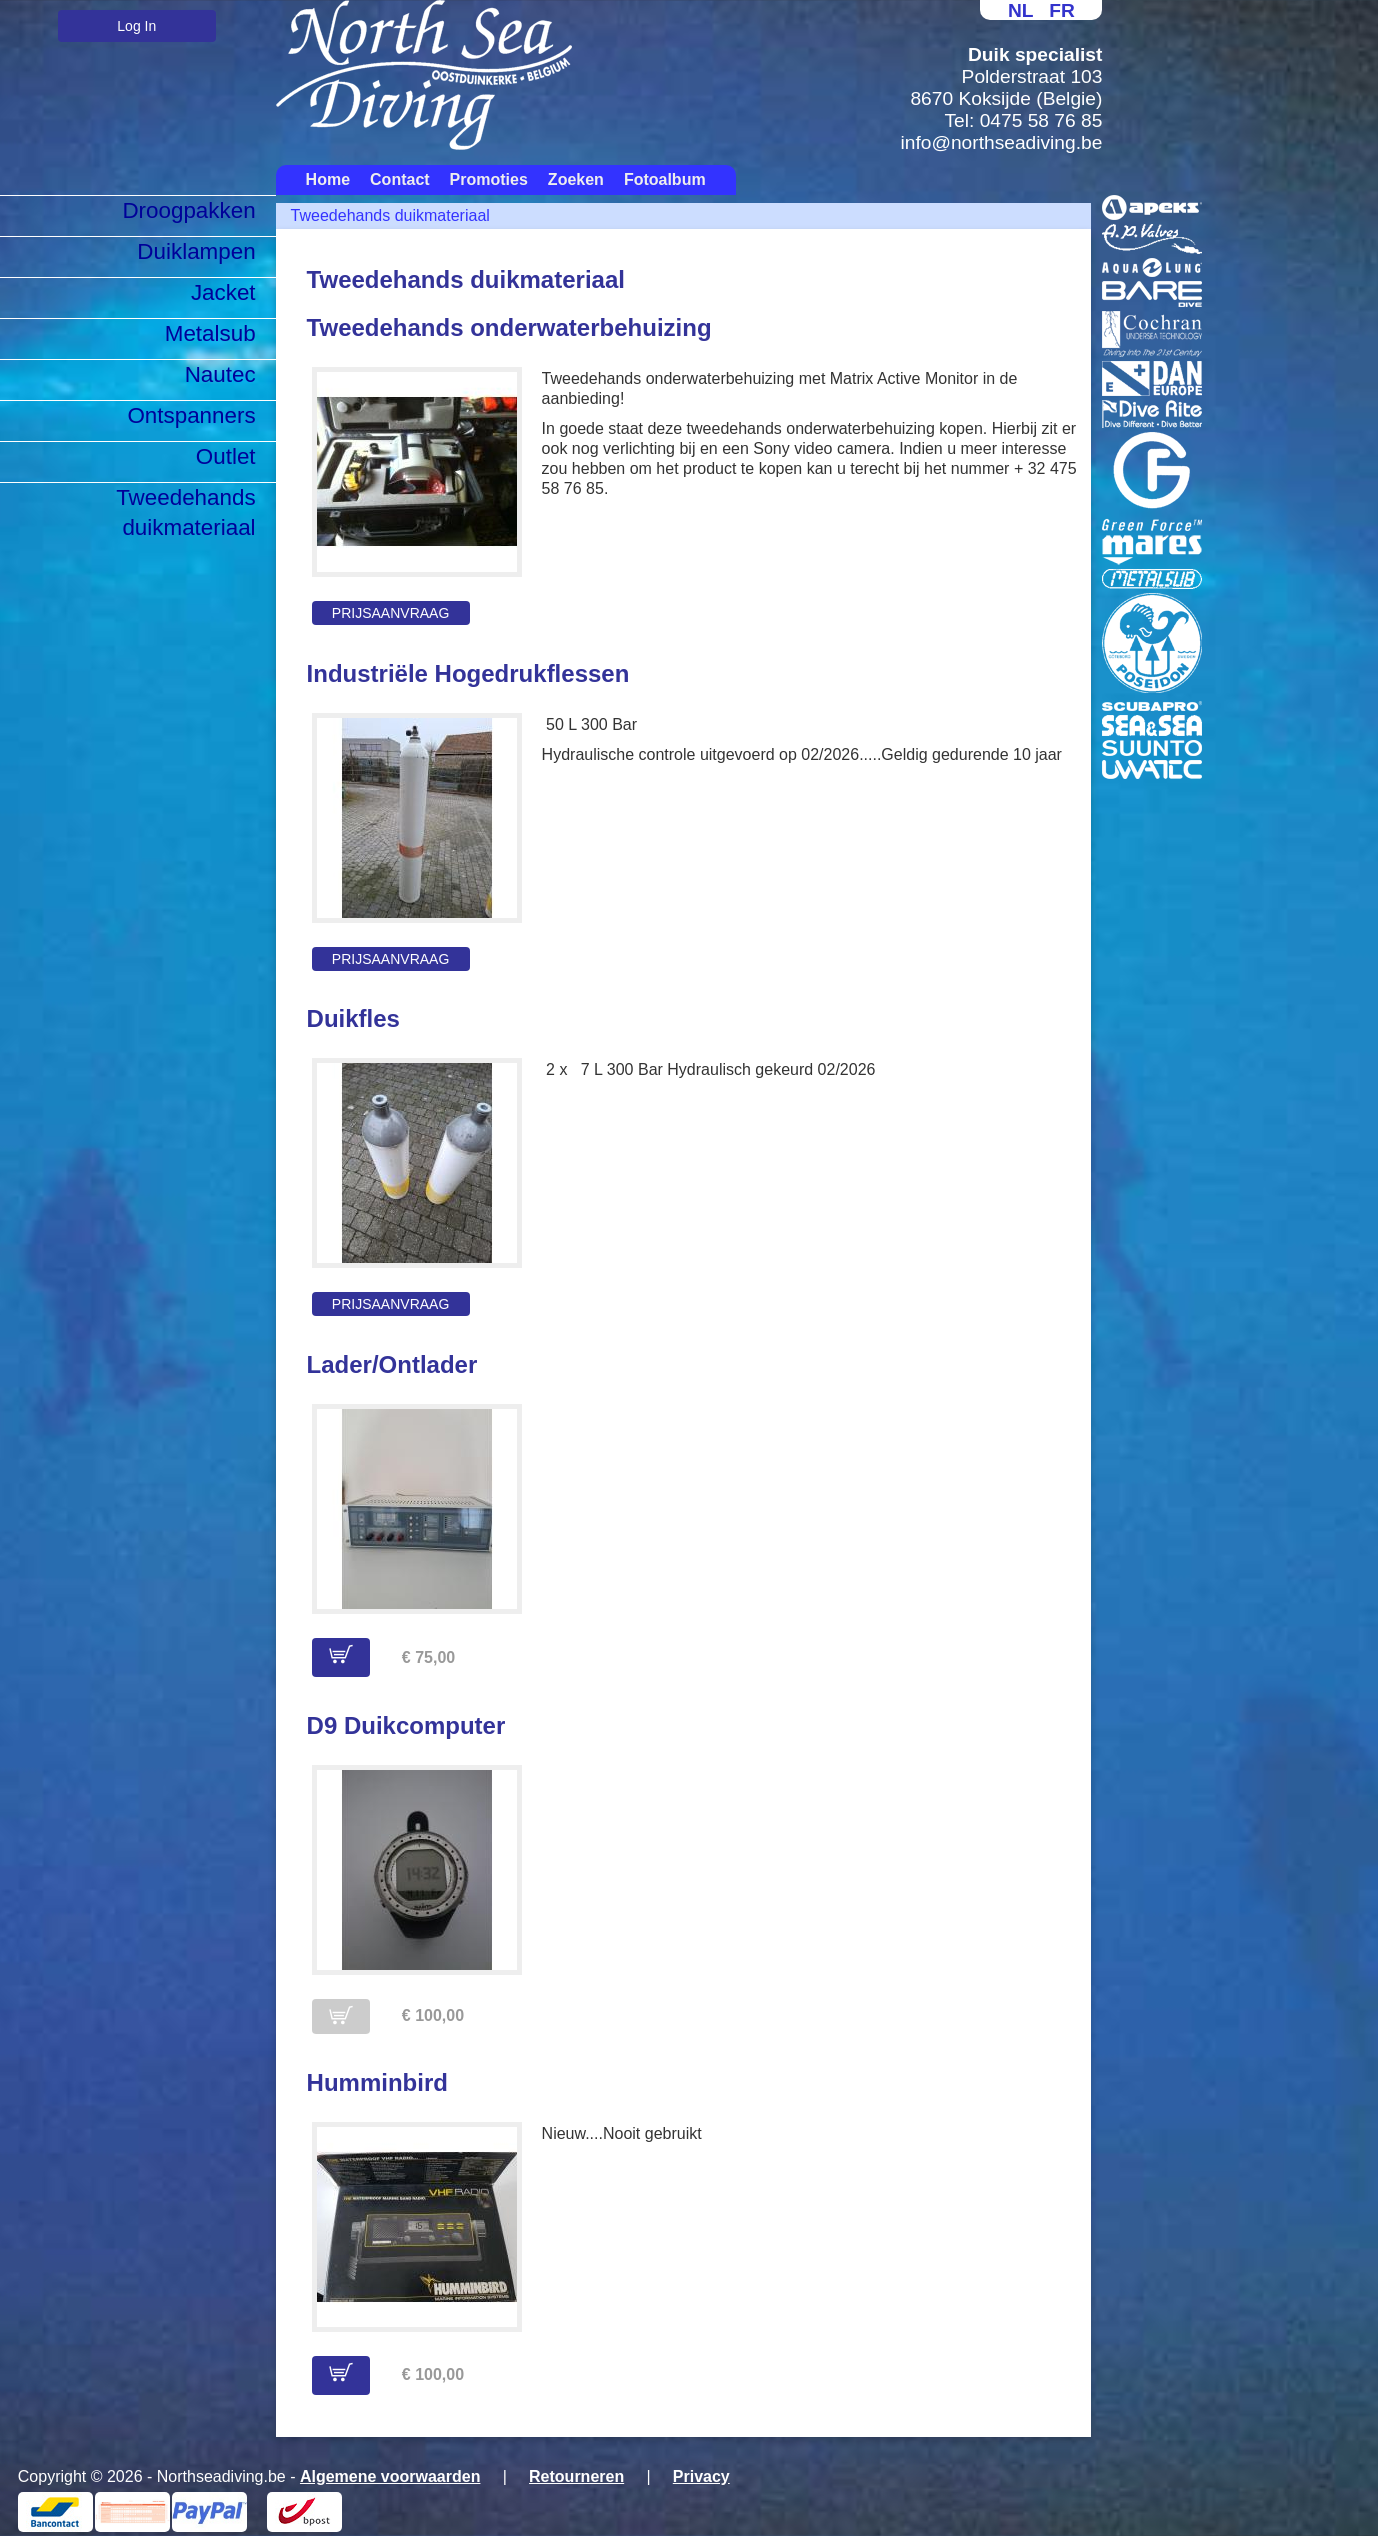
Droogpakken (188, 210)
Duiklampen (196, 251)
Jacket (223, 292)
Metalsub (210, 333)
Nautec (220, 374)
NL (1020, 10)
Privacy (701, 2476)
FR (1062, 10)
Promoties (489, 179)
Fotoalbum (665, 179)
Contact (400, 179)
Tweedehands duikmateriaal (185, 512)
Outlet (226, 456)
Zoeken (576, 179)
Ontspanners (191, 415)
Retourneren (576, 2476)
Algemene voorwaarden (390, 2476)
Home (328, 179)
